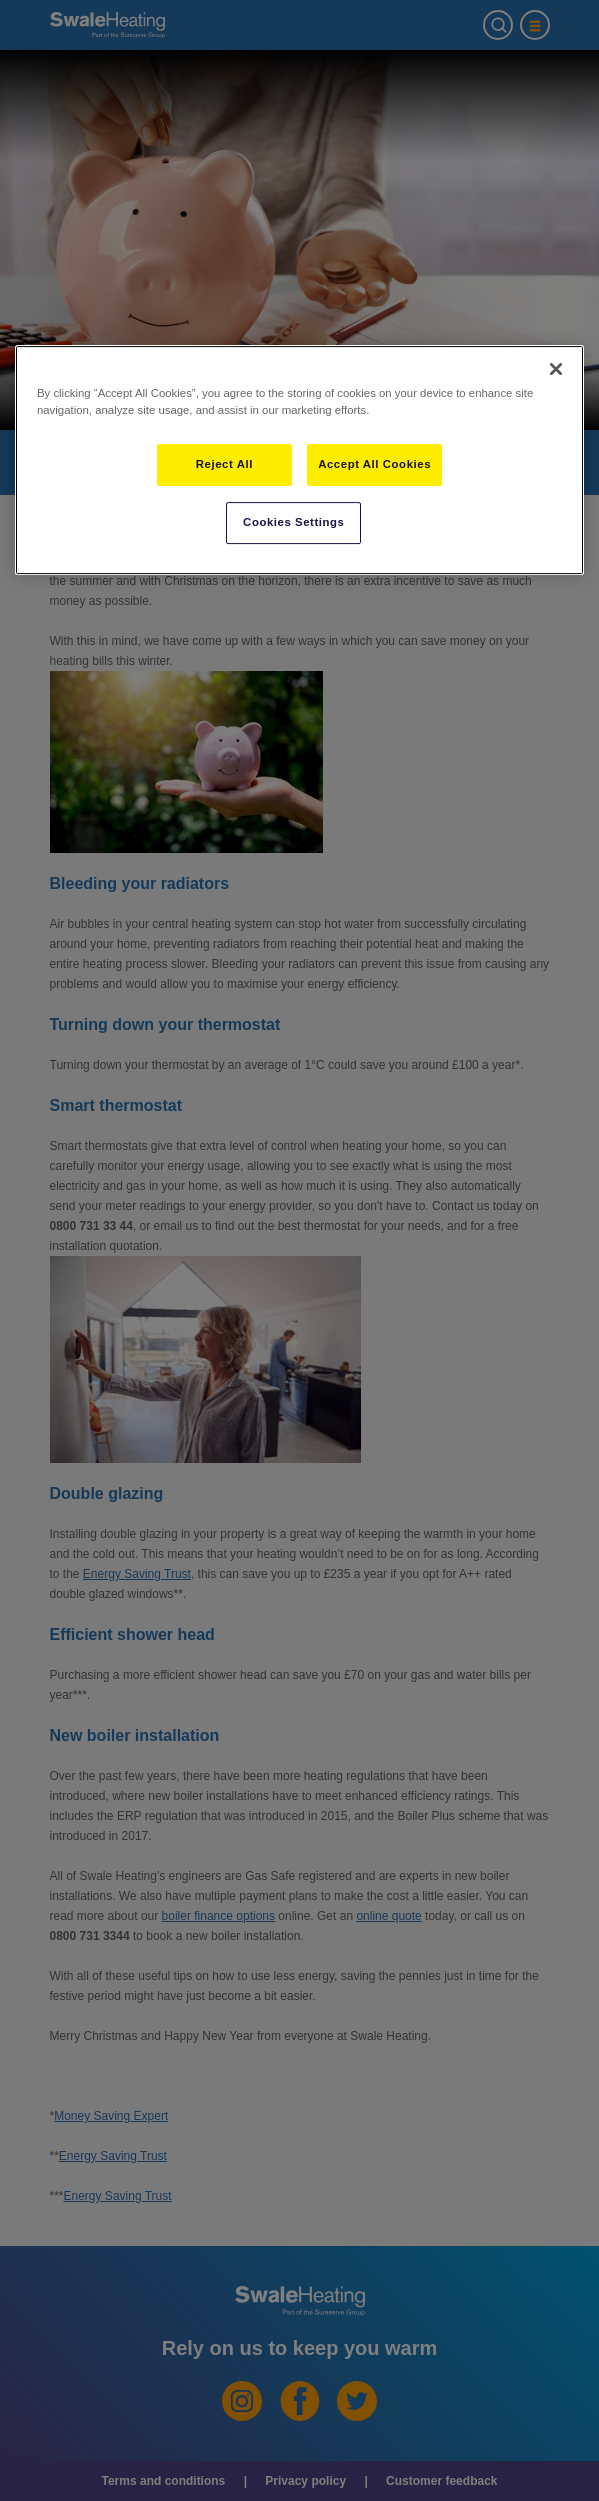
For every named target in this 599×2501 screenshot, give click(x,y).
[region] (299, 460)
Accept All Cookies (374, 464)
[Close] (556, 369)
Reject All (224, 464)
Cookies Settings (293, 522)
